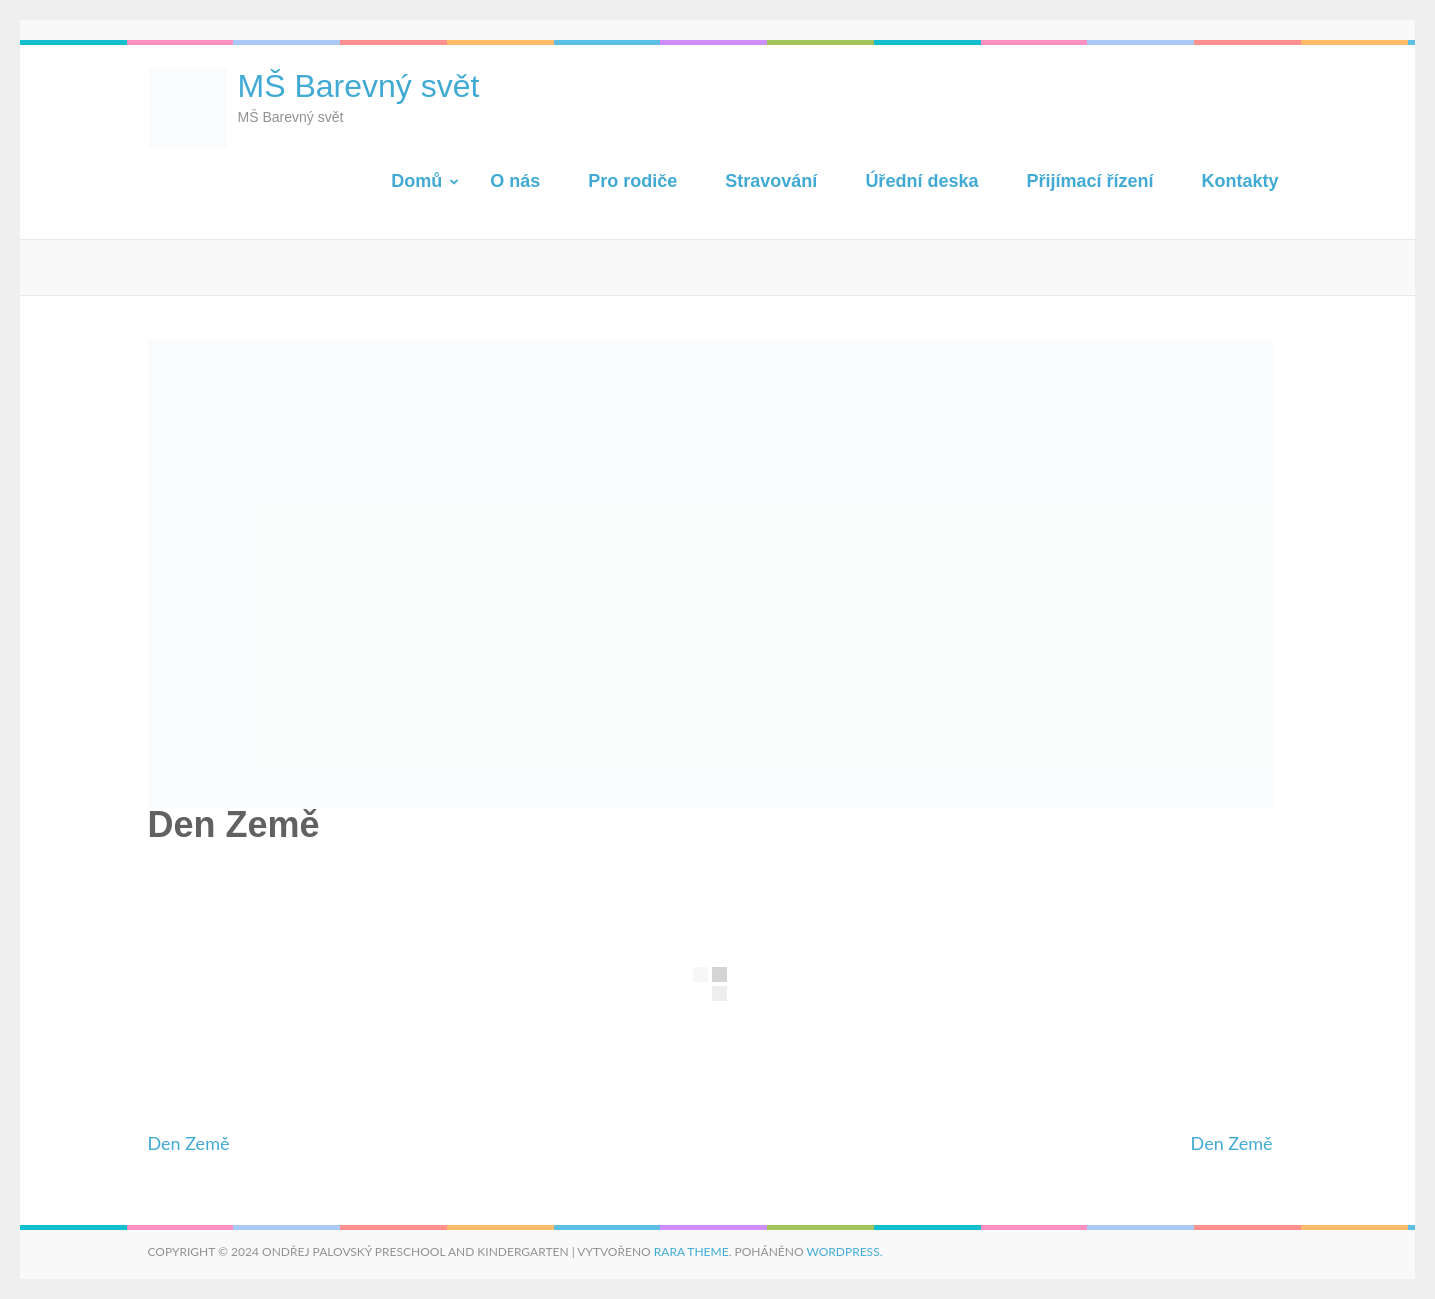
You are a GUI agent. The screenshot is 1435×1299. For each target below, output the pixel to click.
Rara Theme (691, 1251)
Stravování (771, 181)
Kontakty (1239, 181)
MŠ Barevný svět (359, 86)
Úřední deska (921, 181)
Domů (416, 181)
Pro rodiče (632, 181)
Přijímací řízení (1089, 181)
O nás (515, 181)
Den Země (189, 1143)
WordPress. (844, 1251)
